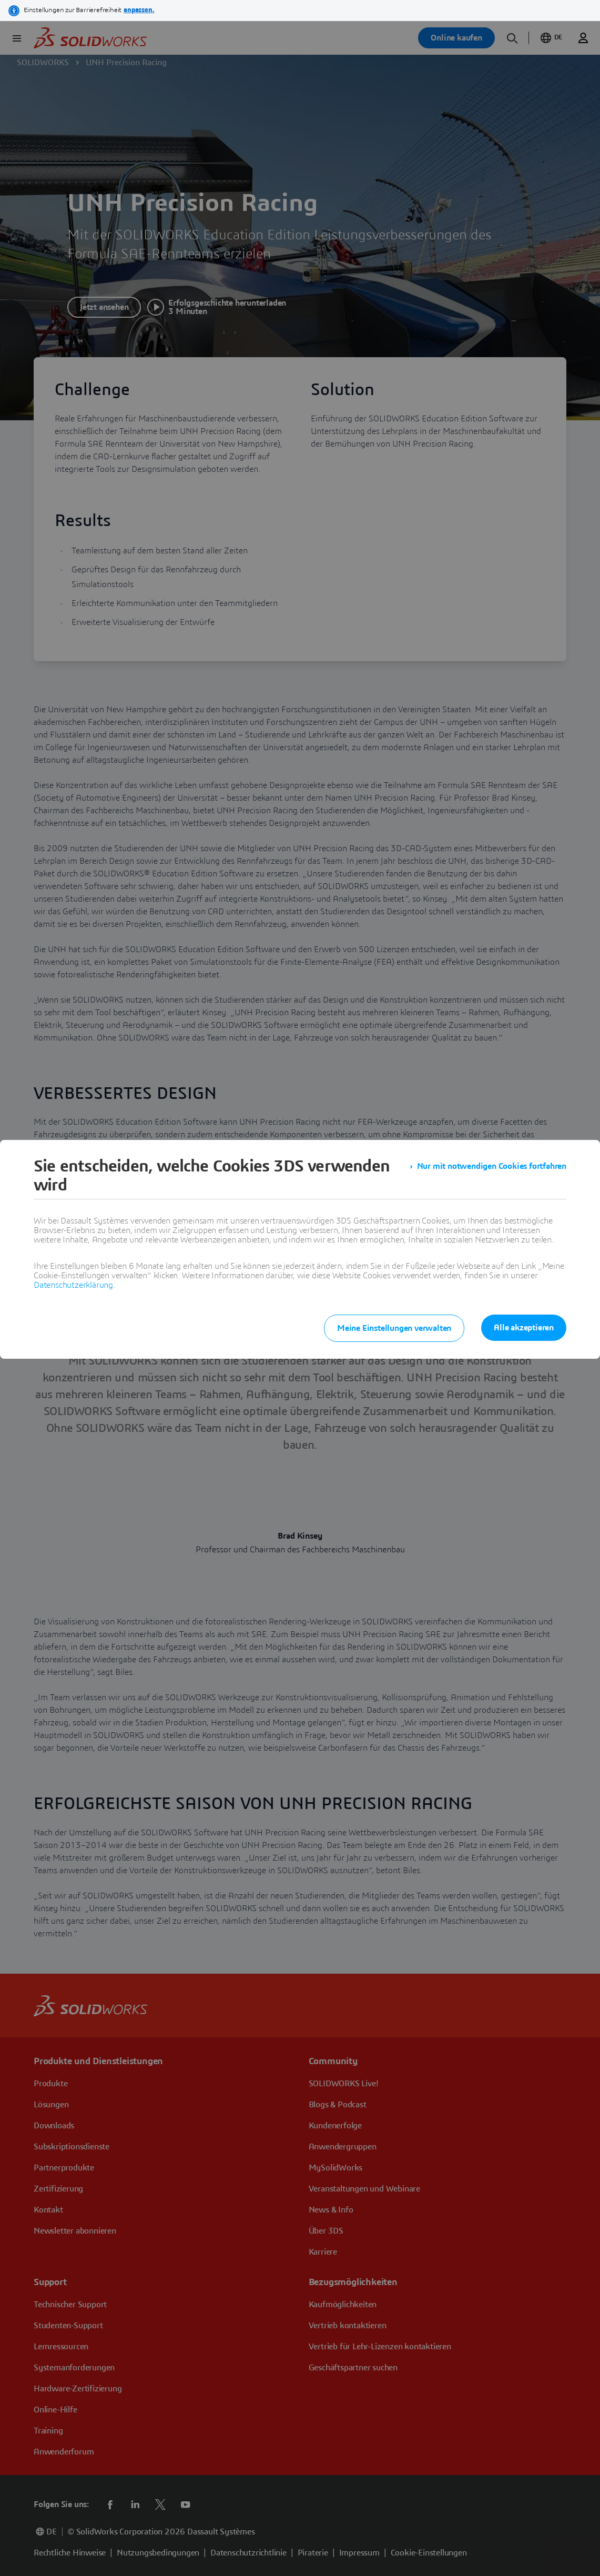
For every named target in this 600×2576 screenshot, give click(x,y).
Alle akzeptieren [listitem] (524, 1328)
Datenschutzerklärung (73, 1285)
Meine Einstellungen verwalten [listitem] (394, 1328)
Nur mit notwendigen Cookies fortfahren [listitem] (491, 1166)
